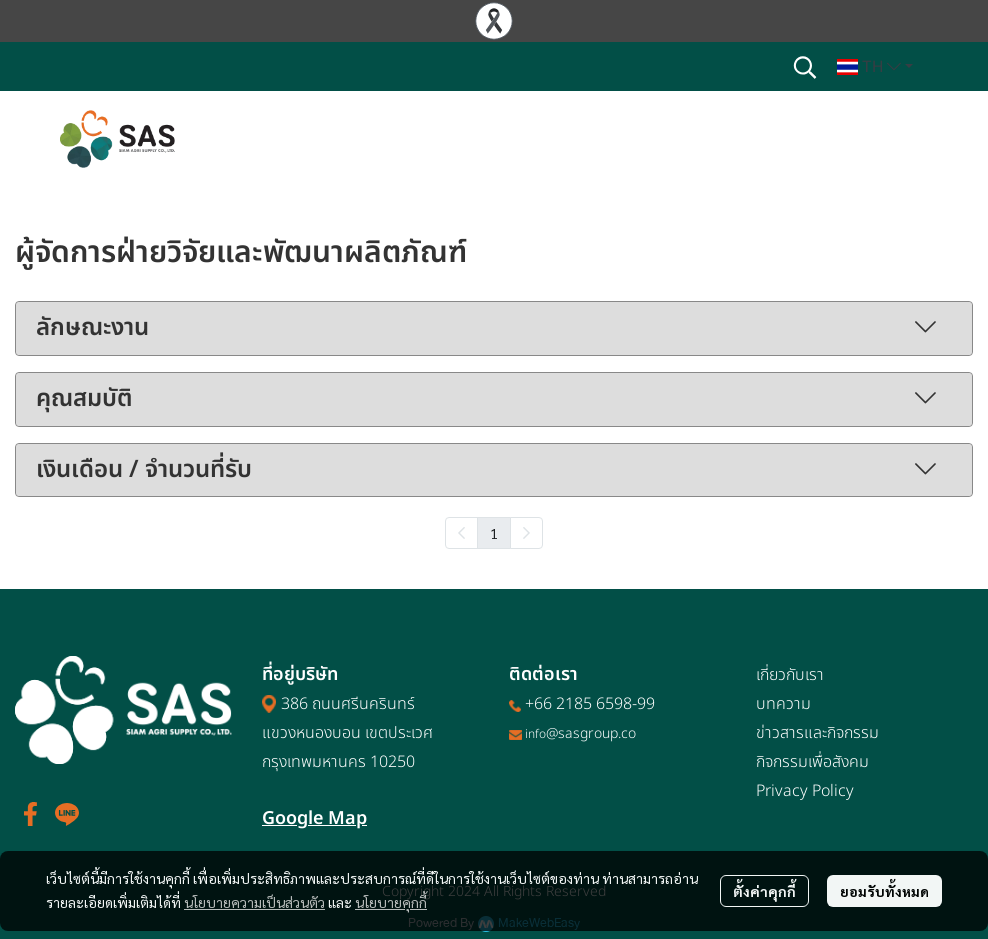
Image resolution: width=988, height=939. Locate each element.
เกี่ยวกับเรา (790, 675)
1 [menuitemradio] (494, 533)
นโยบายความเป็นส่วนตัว (254, 902)
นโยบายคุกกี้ (391, 902)
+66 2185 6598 (578, 704)
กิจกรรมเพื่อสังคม (812, 762)
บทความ (783, 704)
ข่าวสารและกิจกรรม (817, 733)
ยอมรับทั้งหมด (884, 891)
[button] (805, 67)
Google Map (314, 818)
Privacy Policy (805, 791)
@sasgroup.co (591, 733)
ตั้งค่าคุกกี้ (764, 891)
